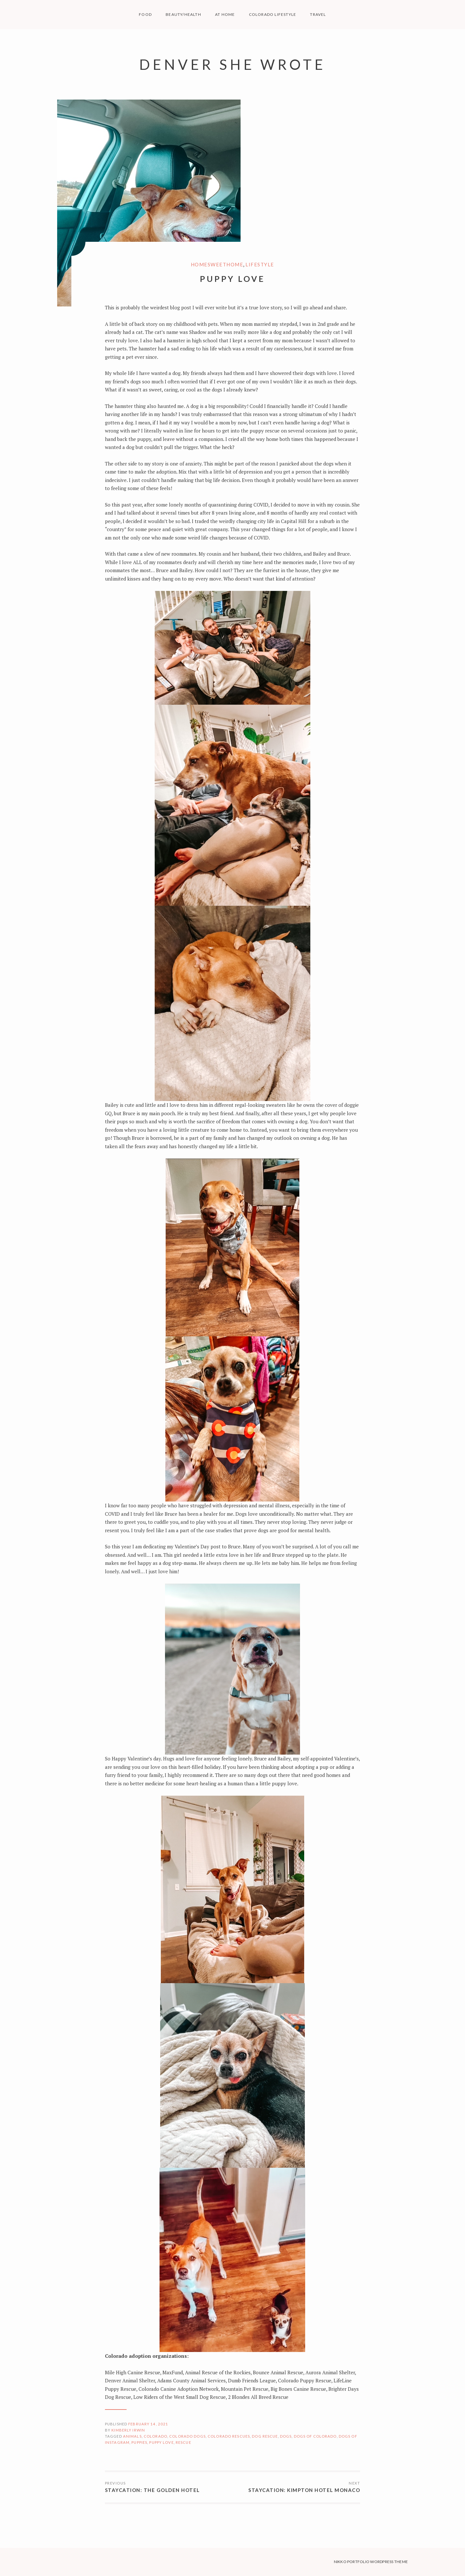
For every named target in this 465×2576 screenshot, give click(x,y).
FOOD (145, 14)
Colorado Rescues (229, 2436)
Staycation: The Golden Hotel (152, 2490)
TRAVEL (318, 14)
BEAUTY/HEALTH (183, 14)
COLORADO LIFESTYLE (272, 14)
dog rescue (265, 2436)
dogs (286, 2436)
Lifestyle (259, 264)
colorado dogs (187, 2436)
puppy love (161, 2442)
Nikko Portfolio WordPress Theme (371, 2561)
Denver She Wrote (232, 64)
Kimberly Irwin (128, 2430)
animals (132, 2436)
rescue (183, 2442)
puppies (139, 2442)
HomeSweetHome (217, 264)
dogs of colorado (315, 2436)
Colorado (155, 2436)
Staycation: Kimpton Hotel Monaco (304, 2490)
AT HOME (225, 14)
